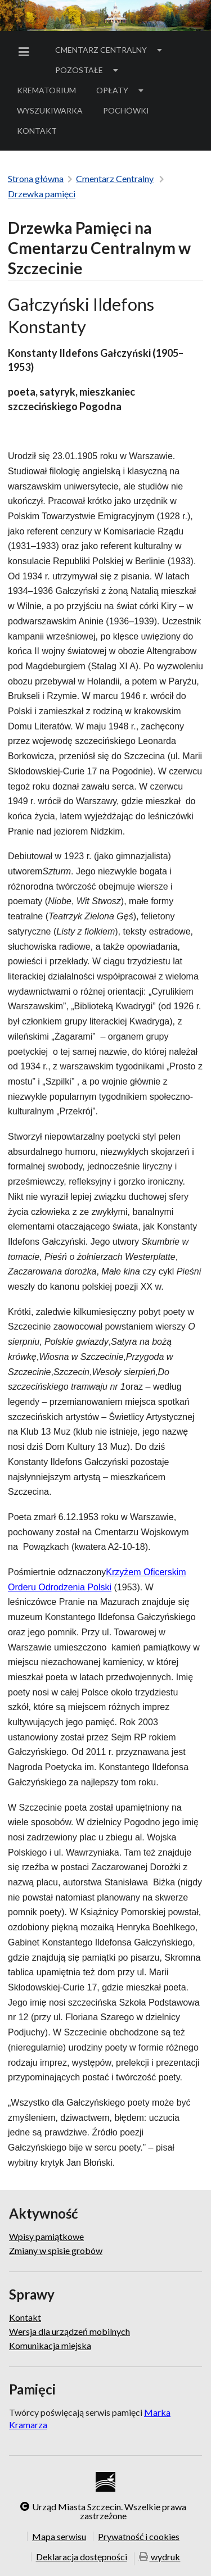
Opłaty (121, 90)
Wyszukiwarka (50, 110)
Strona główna (36, 178)
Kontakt (37, 130)
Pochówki (129, 112)
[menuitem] (26, 52)
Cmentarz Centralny (109, 50)
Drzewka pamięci (41, 193)
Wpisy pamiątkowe (46, 2237)
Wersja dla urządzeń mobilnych (69, 2331)
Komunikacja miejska (50, 2345)
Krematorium (46, 90)
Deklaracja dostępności (81, 2556)
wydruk (160, 2557)
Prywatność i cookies (138, 2536)
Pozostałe (87, 70)
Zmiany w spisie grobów (55, 2250)
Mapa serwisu (59, 2536)
